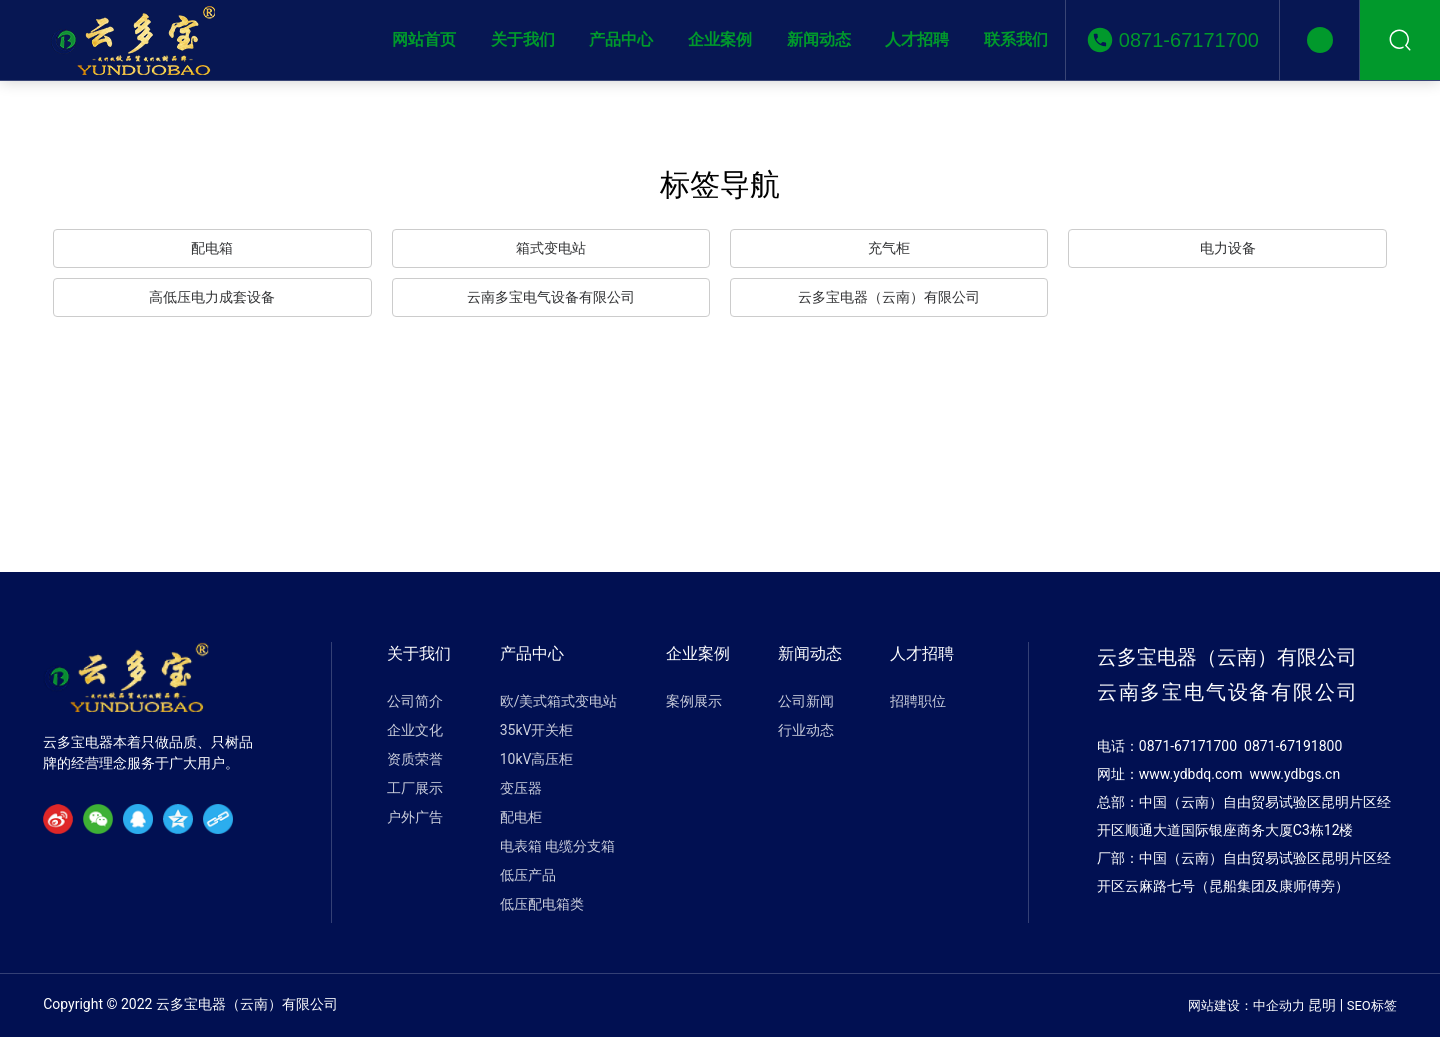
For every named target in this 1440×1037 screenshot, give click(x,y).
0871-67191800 (1293, 746)
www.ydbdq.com (1191, 774)
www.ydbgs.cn (1295, 774)
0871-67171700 (1189, 40)
